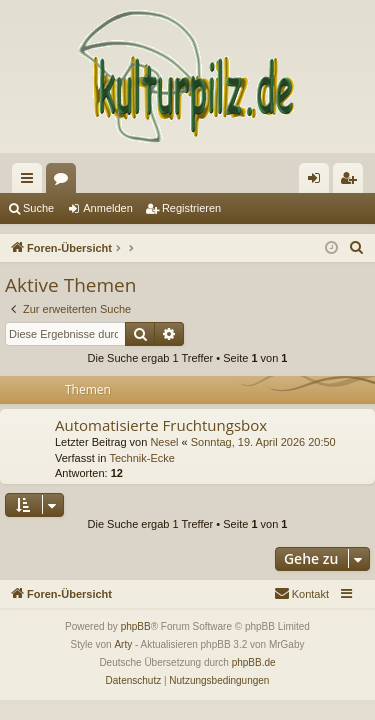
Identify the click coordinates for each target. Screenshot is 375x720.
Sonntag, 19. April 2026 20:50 (263, 442)
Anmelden (108, 208)
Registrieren (191, 208)
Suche (38, 208)
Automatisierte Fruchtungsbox (161, 425)
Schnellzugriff (31, 182)
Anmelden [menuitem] (318, 182)
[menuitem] (357, 248)
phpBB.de (254, 662)
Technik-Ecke (141, 458)
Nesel (164, 442)
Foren (65, 182)
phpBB (136, 626)
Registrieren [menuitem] (352, 182)
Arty (123, 644)
